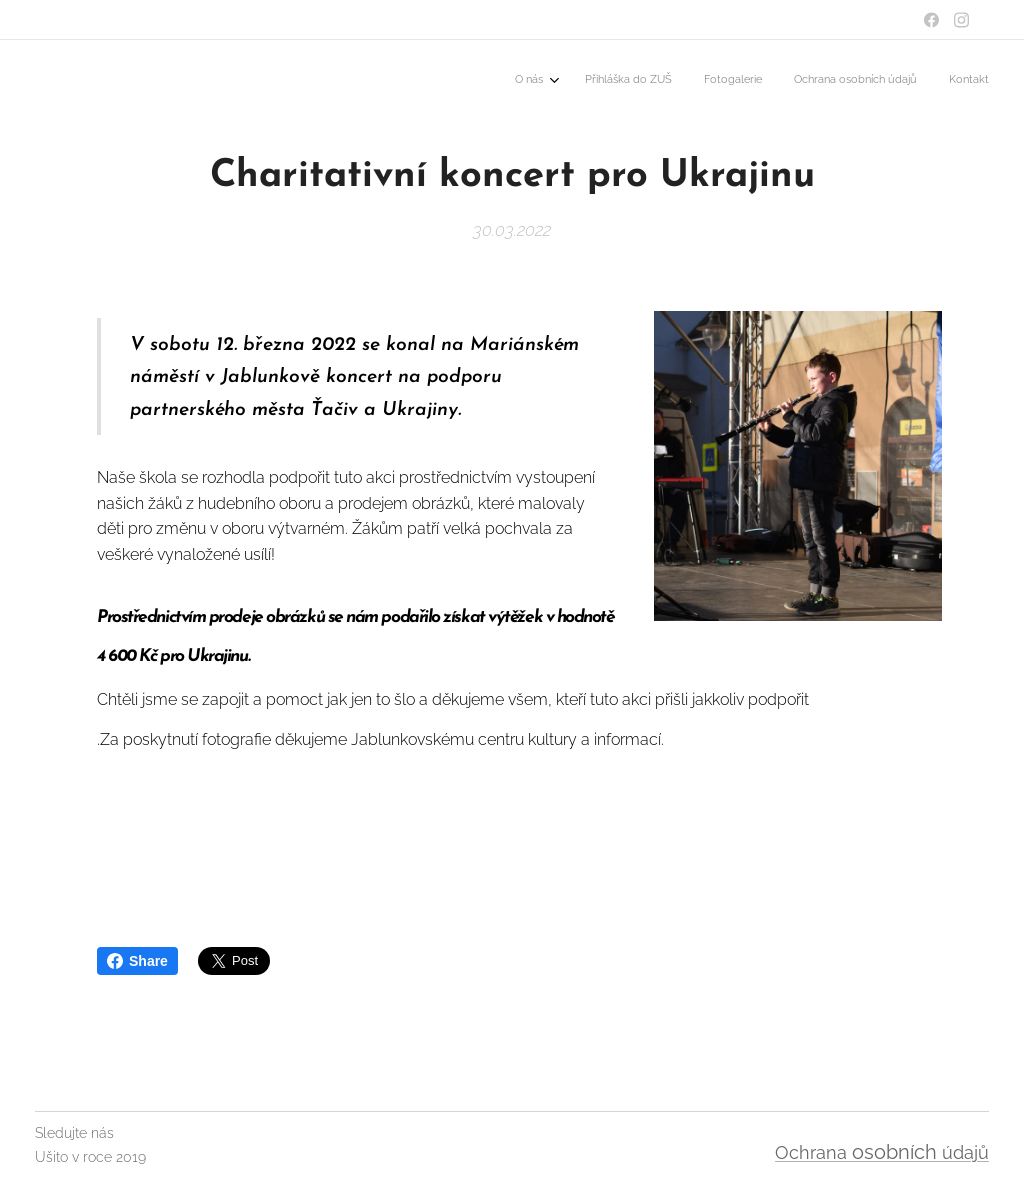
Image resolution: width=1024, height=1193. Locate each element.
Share (137, 961)
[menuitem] (861, 81)
